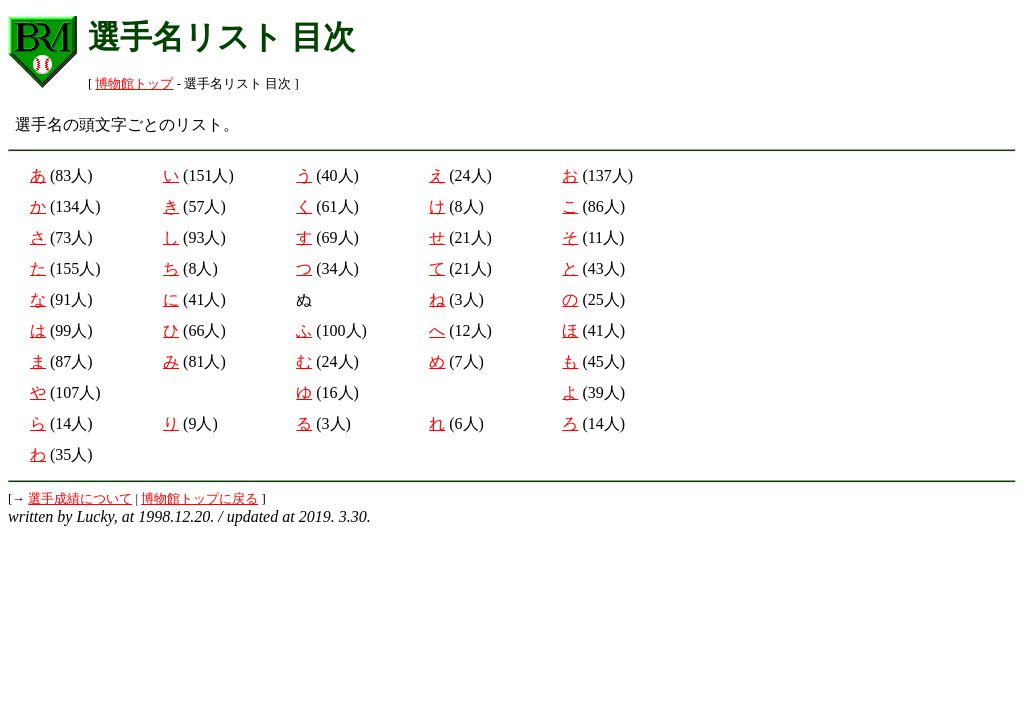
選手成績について (80, 499)
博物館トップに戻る (199, 499)
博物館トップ (134, 84)
